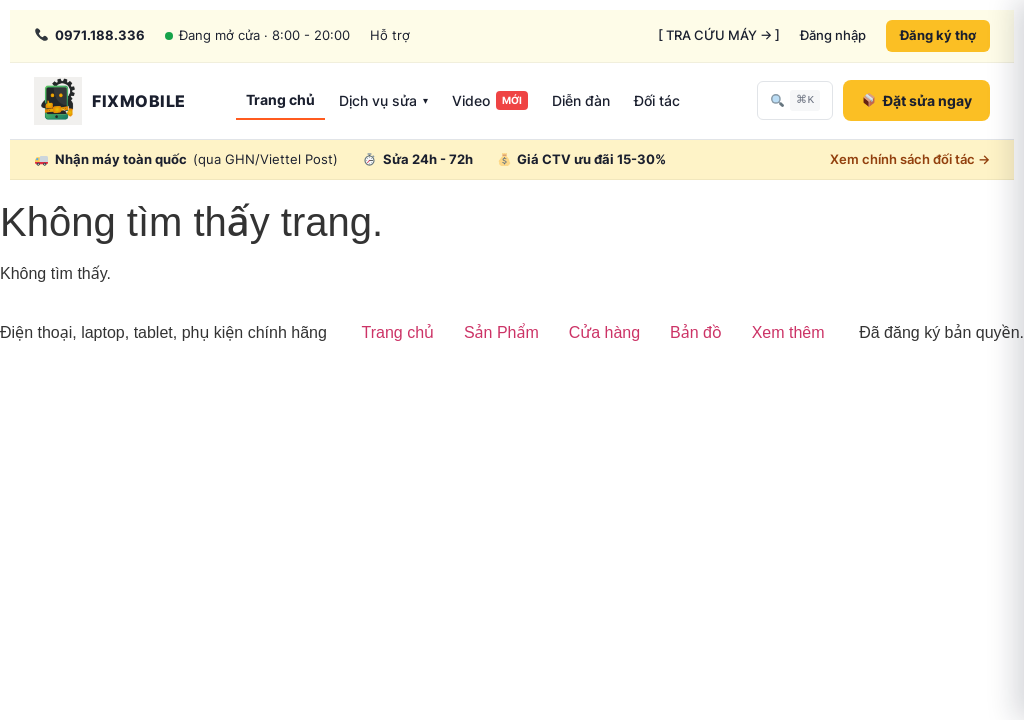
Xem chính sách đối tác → (910, 159)
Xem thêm (788, 332)
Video (490, 100)
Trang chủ (280, 99)
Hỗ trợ (390, 35)
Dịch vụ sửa (383, 100)
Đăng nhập (833, 35)
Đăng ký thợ (938, 35)
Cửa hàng (604, 332)
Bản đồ (696, 332)
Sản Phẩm (501, 332)
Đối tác (657, 100)
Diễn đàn (581, 100)
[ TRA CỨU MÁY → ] (719, 35)
